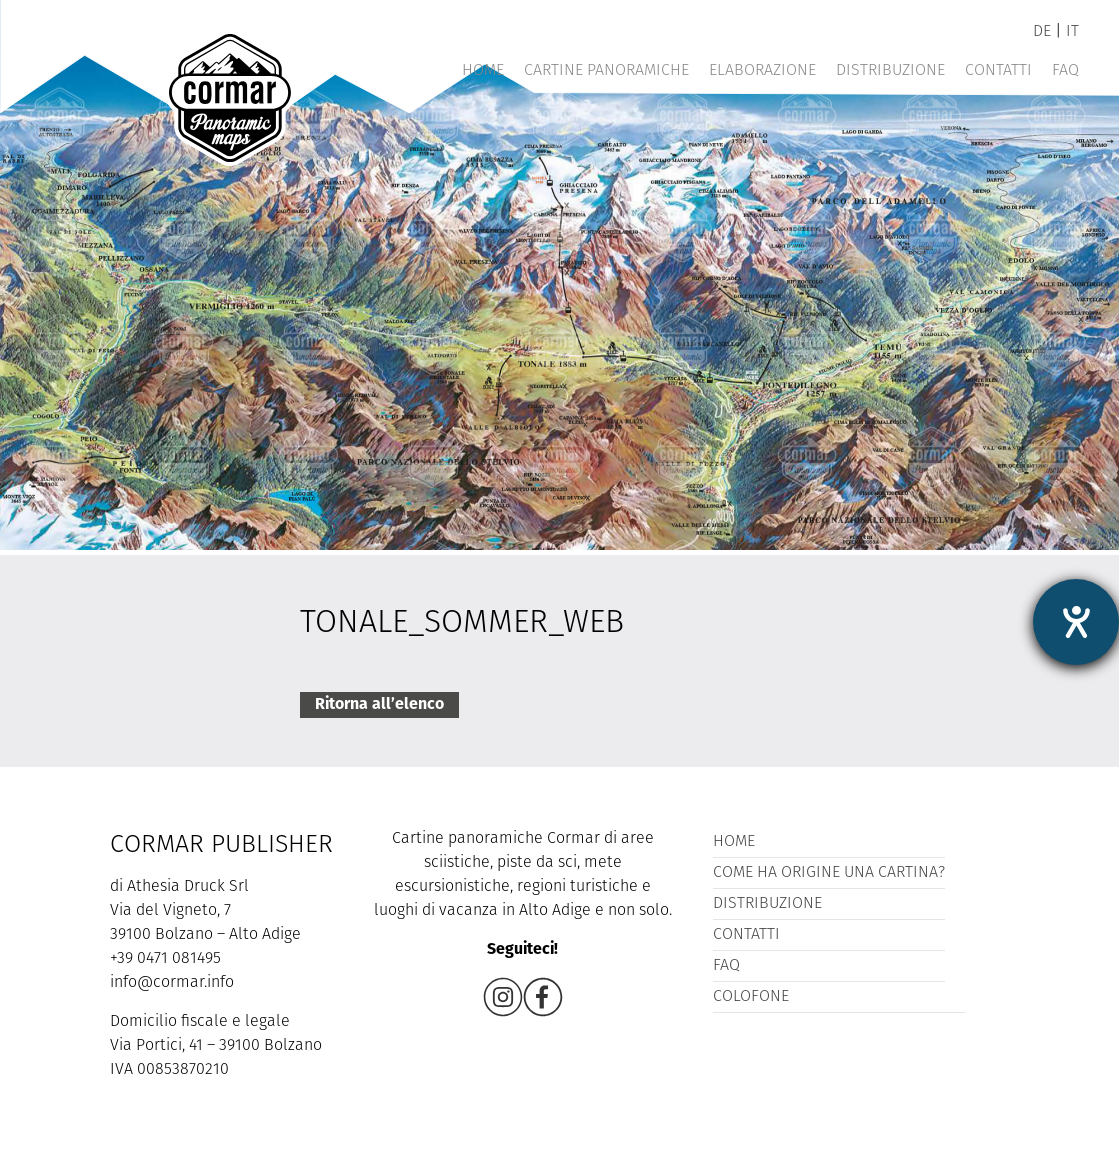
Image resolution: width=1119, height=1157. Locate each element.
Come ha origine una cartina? (829, 873)
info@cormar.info (172, 983)
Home (483, 71)
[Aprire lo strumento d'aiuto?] (1076, 622)
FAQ (1065, 71)
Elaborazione (762, 71)
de (1042, 32)
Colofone (751, 997)
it (1072, 32)
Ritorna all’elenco (379, 705)
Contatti (998, 71)
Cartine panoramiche (606, 71)
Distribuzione (890, 71)
